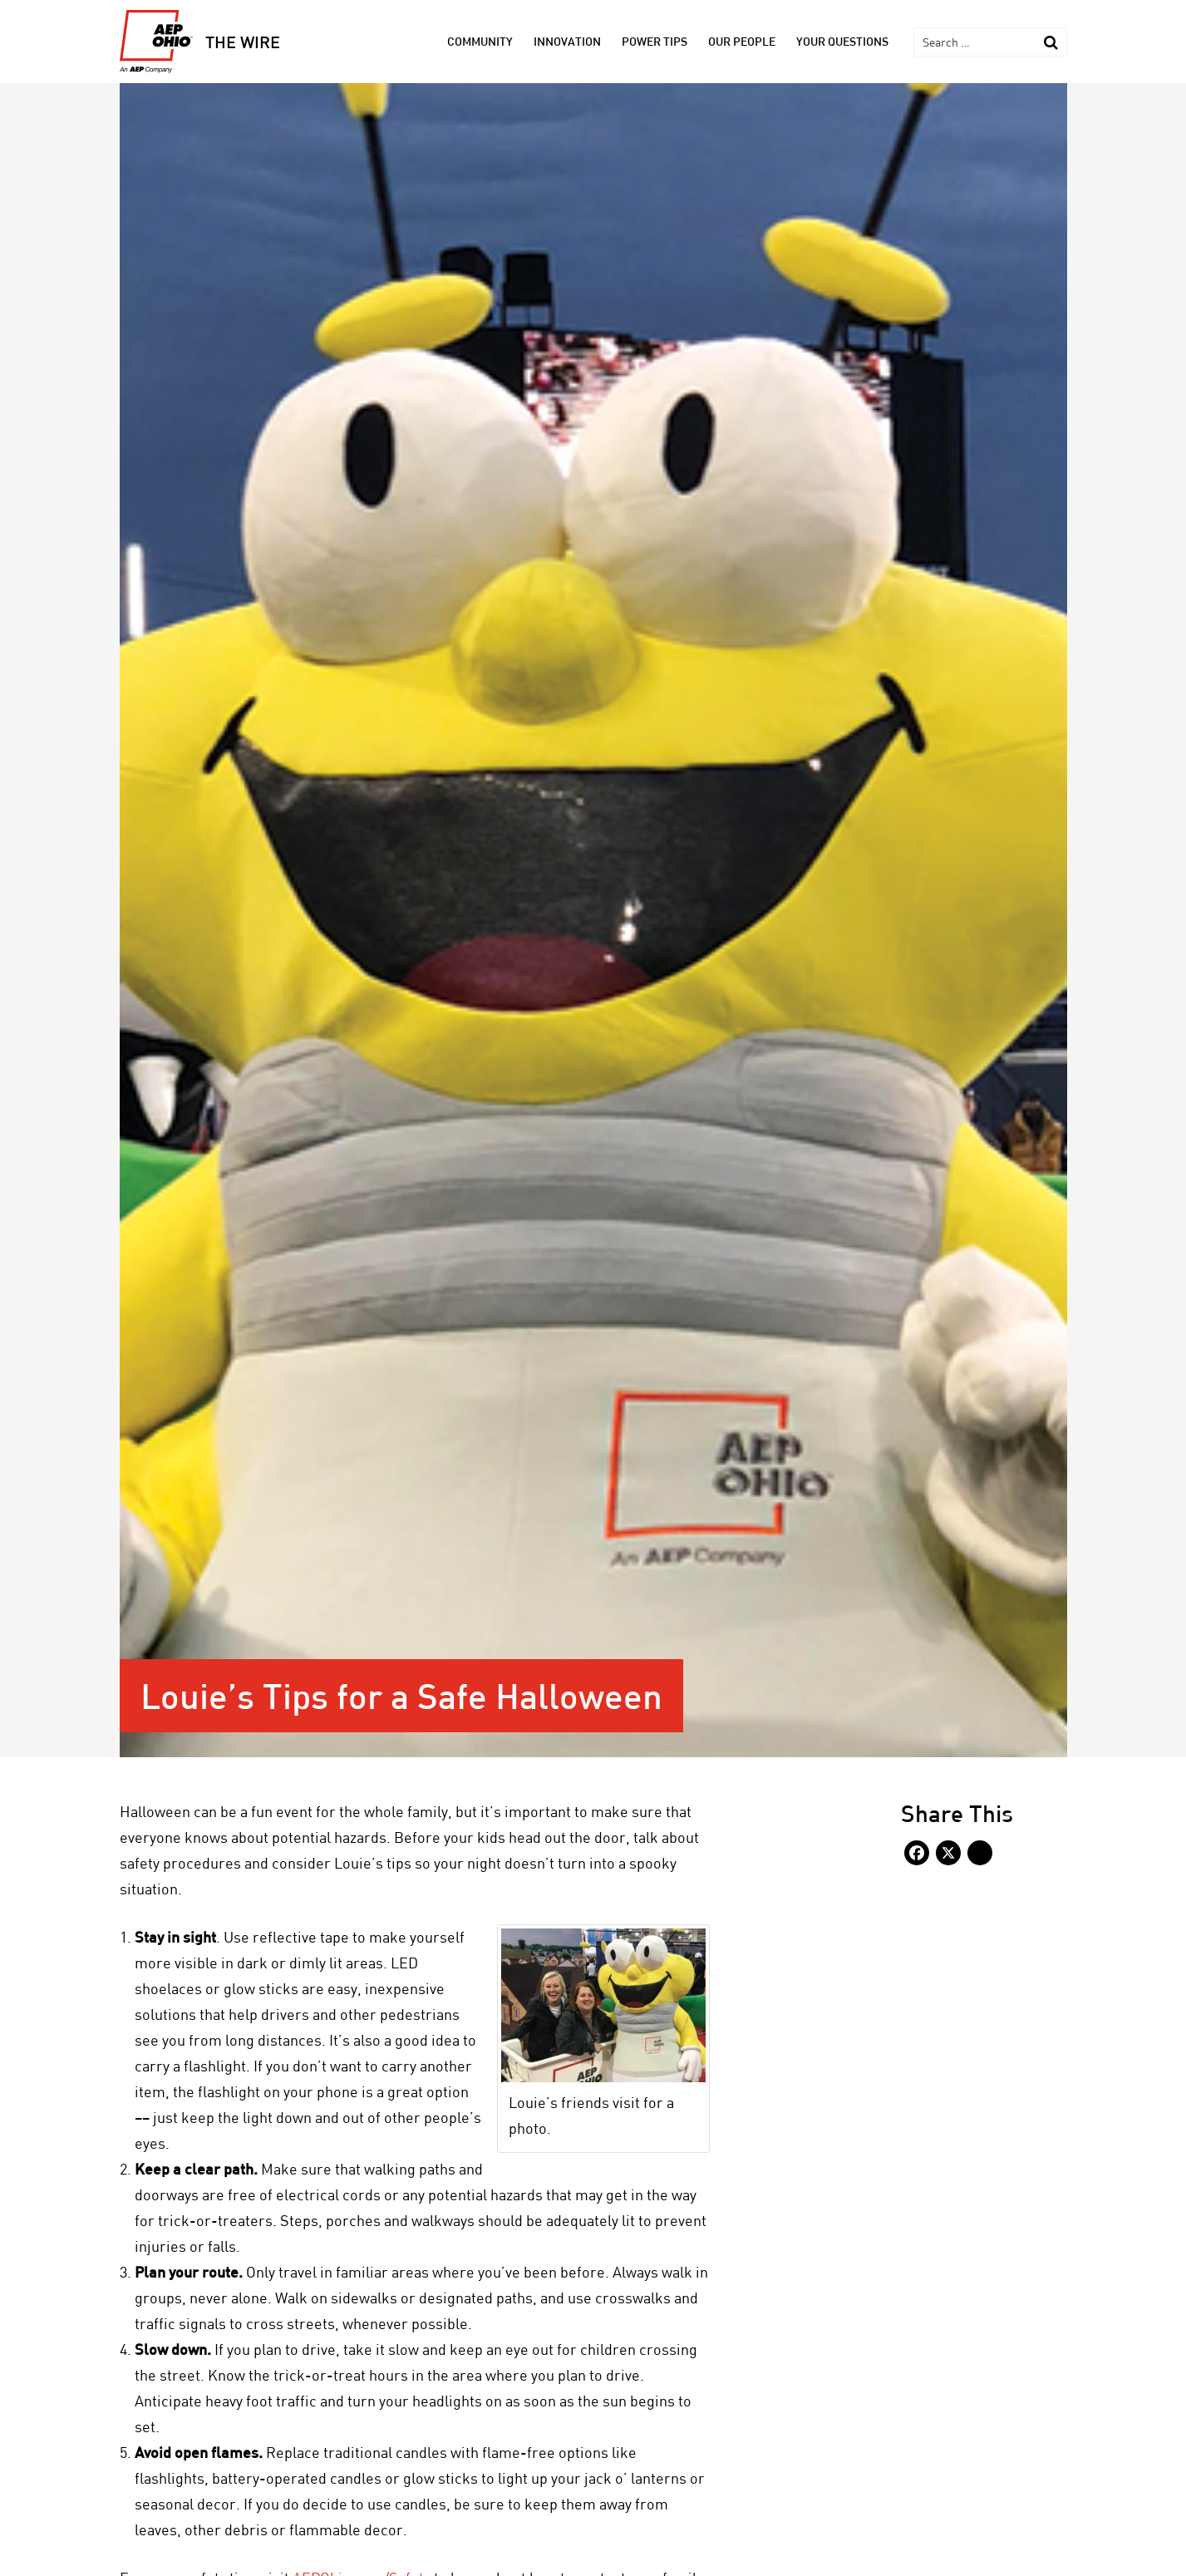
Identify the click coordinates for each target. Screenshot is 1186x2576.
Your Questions (842, 41)
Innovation (567, 41)
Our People (741, 41)
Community (480, 41)
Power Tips (654, 41)
